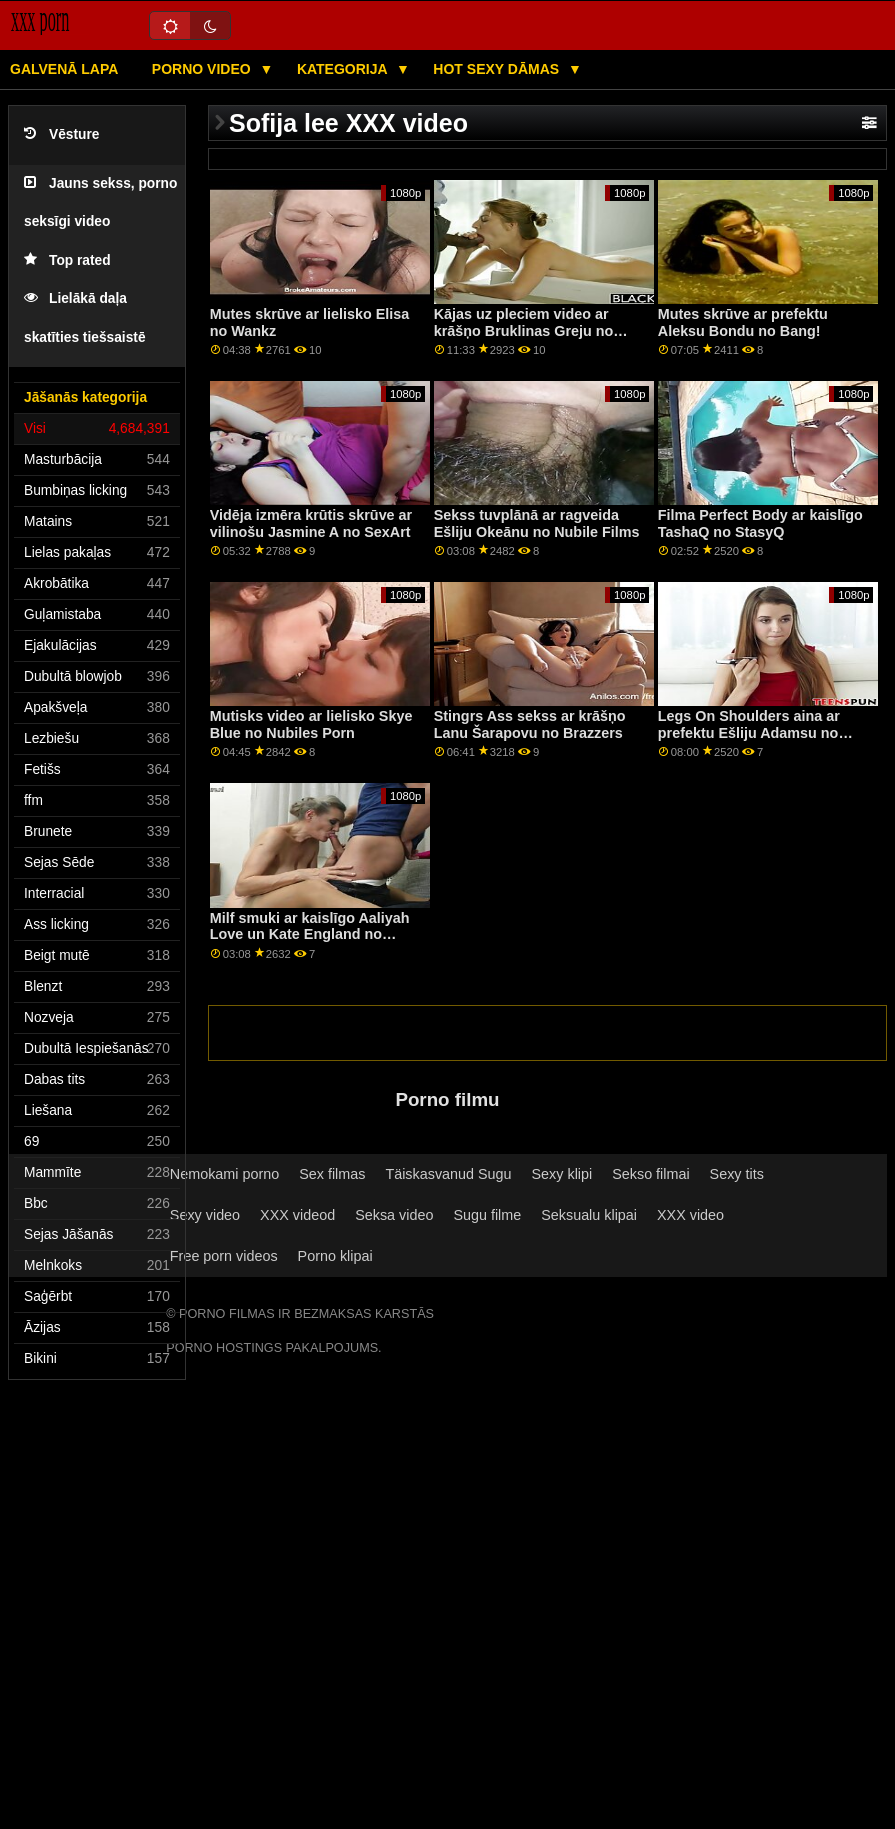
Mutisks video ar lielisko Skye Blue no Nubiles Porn (311, 724)
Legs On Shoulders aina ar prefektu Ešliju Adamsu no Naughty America (749, 732)
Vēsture (61, 134)
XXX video (690, 1215)
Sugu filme (487, 1215)
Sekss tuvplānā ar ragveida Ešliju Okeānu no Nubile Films (537, 523)
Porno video (203, 69)
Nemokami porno (224, 1174)
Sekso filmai (650, 1174)
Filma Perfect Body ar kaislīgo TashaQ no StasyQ (760, 523)
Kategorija (344, 69)
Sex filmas (332, 1174)
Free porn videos (224, 1256)
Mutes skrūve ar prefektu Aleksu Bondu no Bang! (743, 322)
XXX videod (297, 1215)
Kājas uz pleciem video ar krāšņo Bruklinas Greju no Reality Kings (524, 330)
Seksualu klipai (589, 1215)
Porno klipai (335, 1256)
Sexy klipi (562, 1174)
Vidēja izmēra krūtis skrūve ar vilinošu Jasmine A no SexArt (311, 523)
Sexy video (205, 1215)
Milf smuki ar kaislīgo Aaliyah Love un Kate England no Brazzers (310, 934)
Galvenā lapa (64, 69)
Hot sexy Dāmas (498, 69)
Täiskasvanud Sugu (448, 1174)
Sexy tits (737, 1174)
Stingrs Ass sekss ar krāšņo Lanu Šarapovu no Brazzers (530, 724)
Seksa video (394, 1215)
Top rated (67, 260)
